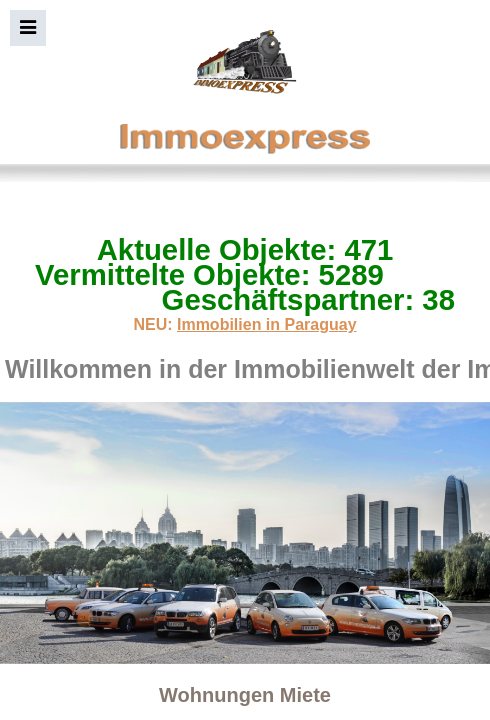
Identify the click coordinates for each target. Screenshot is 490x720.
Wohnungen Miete (245, 695)
